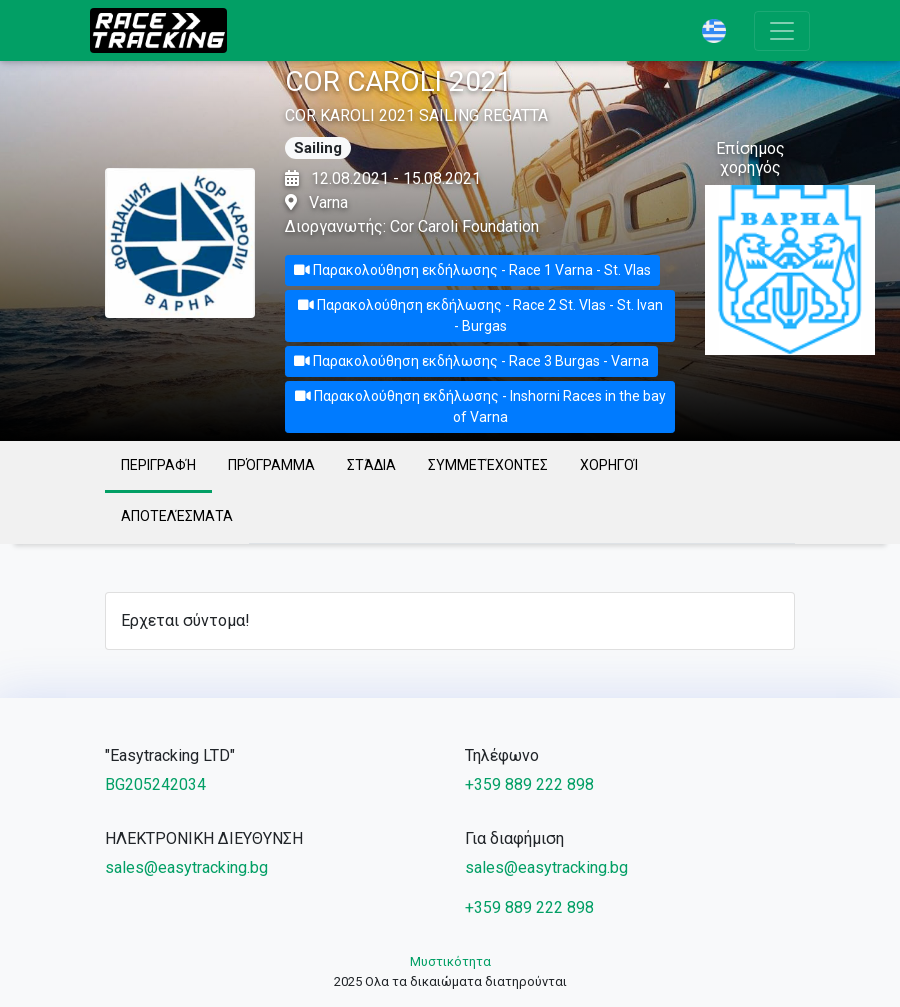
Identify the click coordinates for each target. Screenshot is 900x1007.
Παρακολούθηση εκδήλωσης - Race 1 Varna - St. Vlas (472, 270)
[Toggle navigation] (782, 31)
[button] (720, 30)
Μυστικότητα (450, 961)
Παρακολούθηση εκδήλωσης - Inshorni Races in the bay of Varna (480, 406)
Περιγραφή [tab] (158, 465)
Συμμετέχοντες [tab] (488, 465)
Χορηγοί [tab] (609, 465)
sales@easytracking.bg (186, 867)
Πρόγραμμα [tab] (271, 465)
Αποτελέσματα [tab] (177, 516)
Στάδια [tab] (371, 465)
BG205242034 (155, 784)
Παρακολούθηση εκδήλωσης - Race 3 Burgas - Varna (471, 361)
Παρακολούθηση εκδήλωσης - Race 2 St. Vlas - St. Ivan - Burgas (480, 315)
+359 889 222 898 (529, 784)
